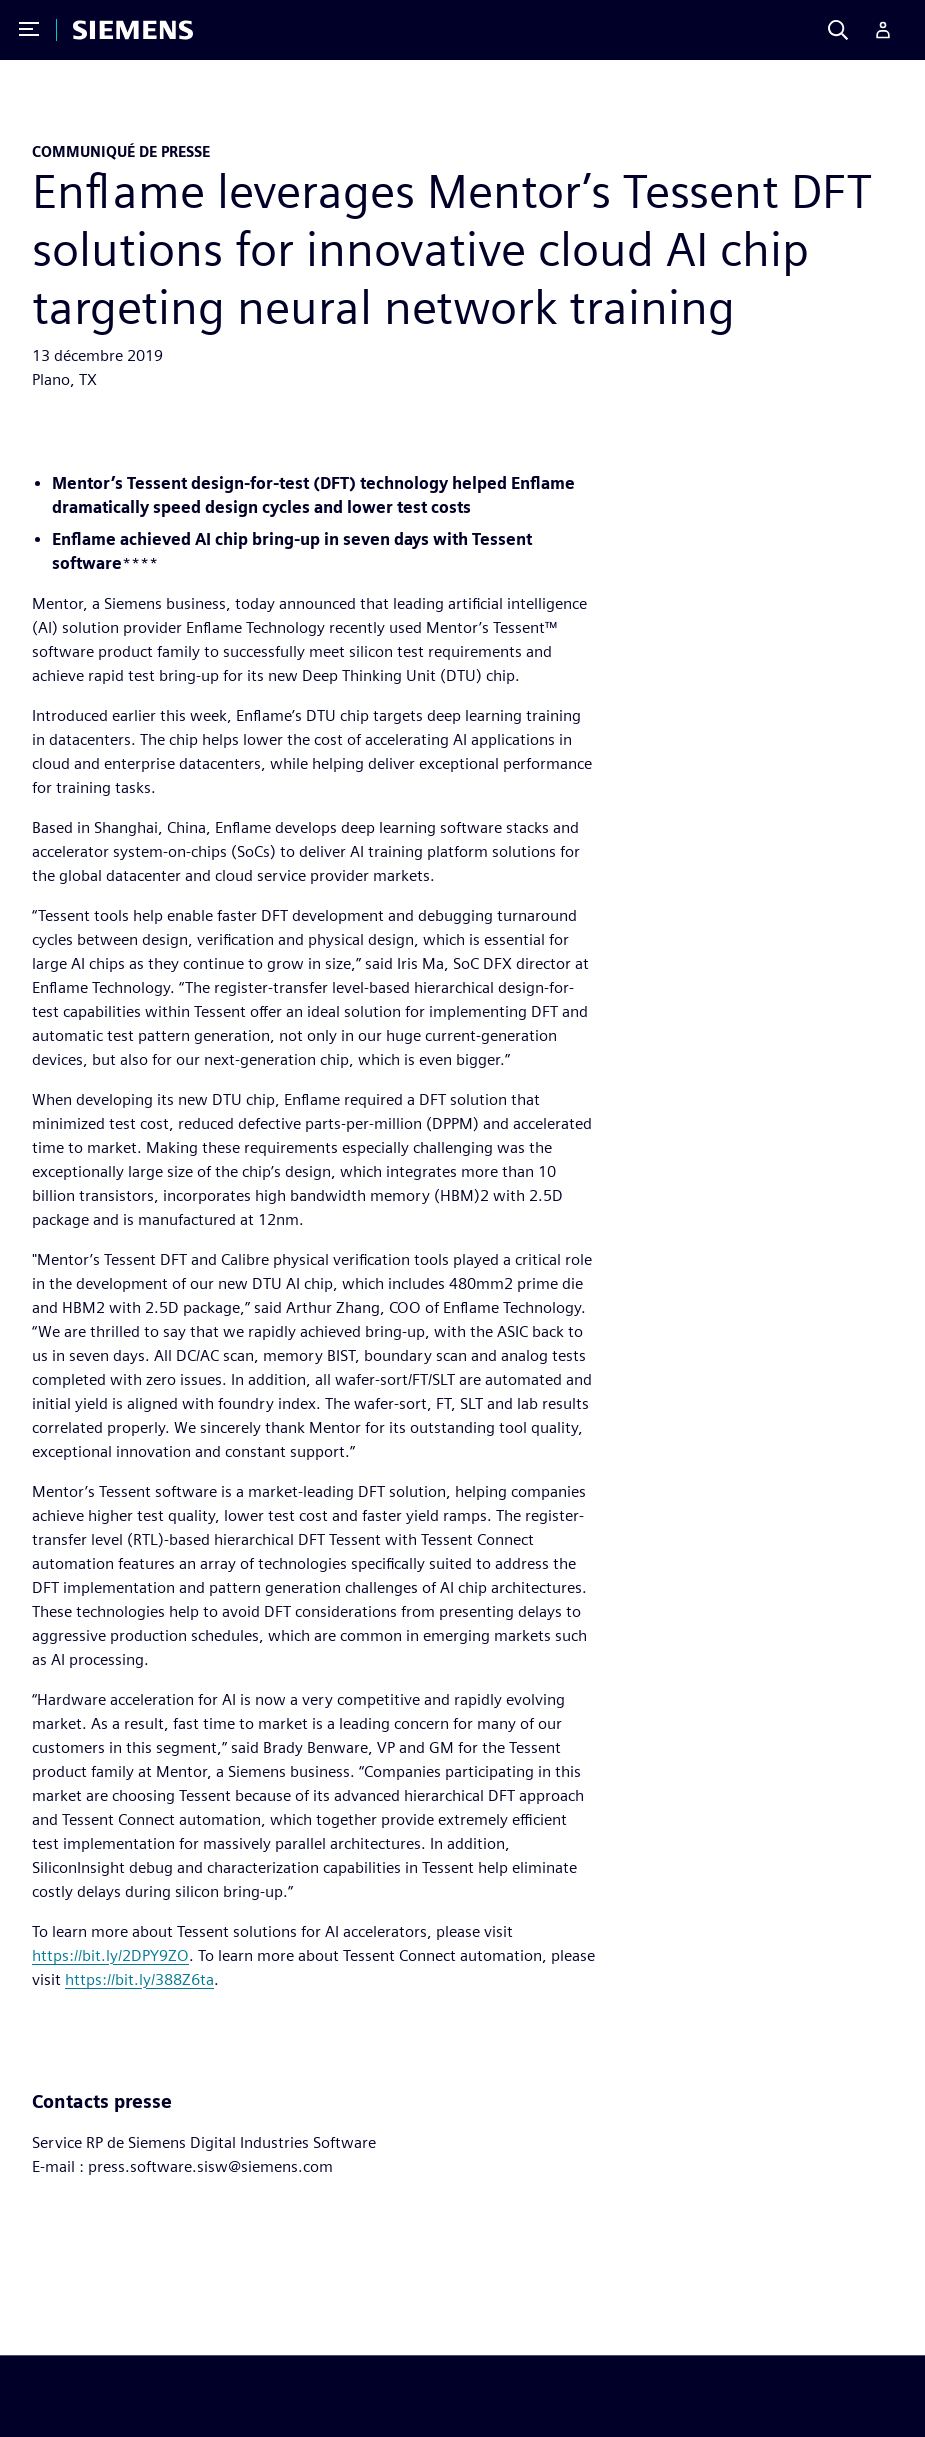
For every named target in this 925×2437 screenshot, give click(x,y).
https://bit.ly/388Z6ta (139, 1979)
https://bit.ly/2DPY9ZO (110, 1955)
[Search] (838, 30)
